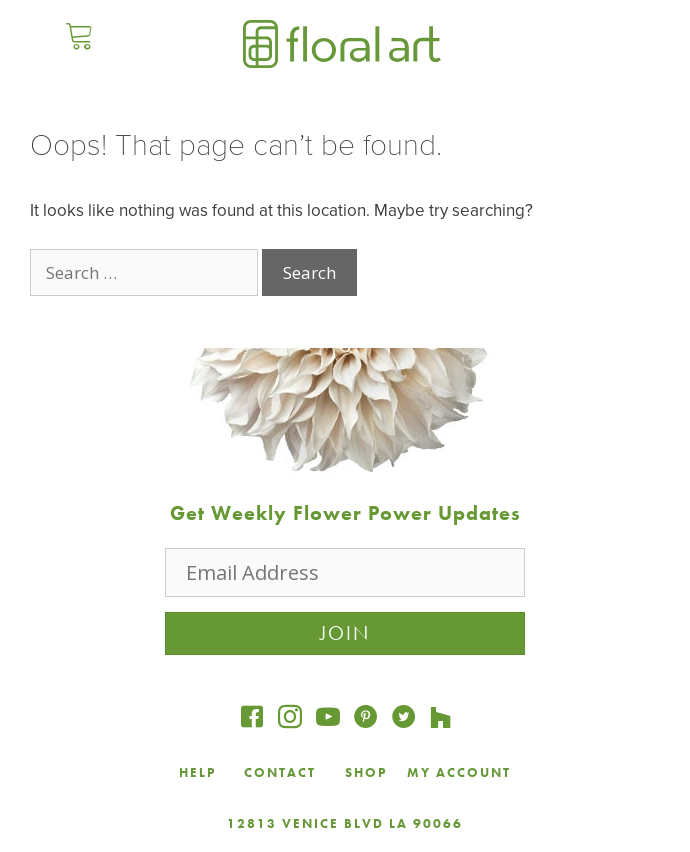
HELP (197, 772)
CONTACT (282, 772)
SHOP (366, 772)
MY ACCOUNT (459, 772)
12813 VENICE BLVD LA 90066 (345, 823)
